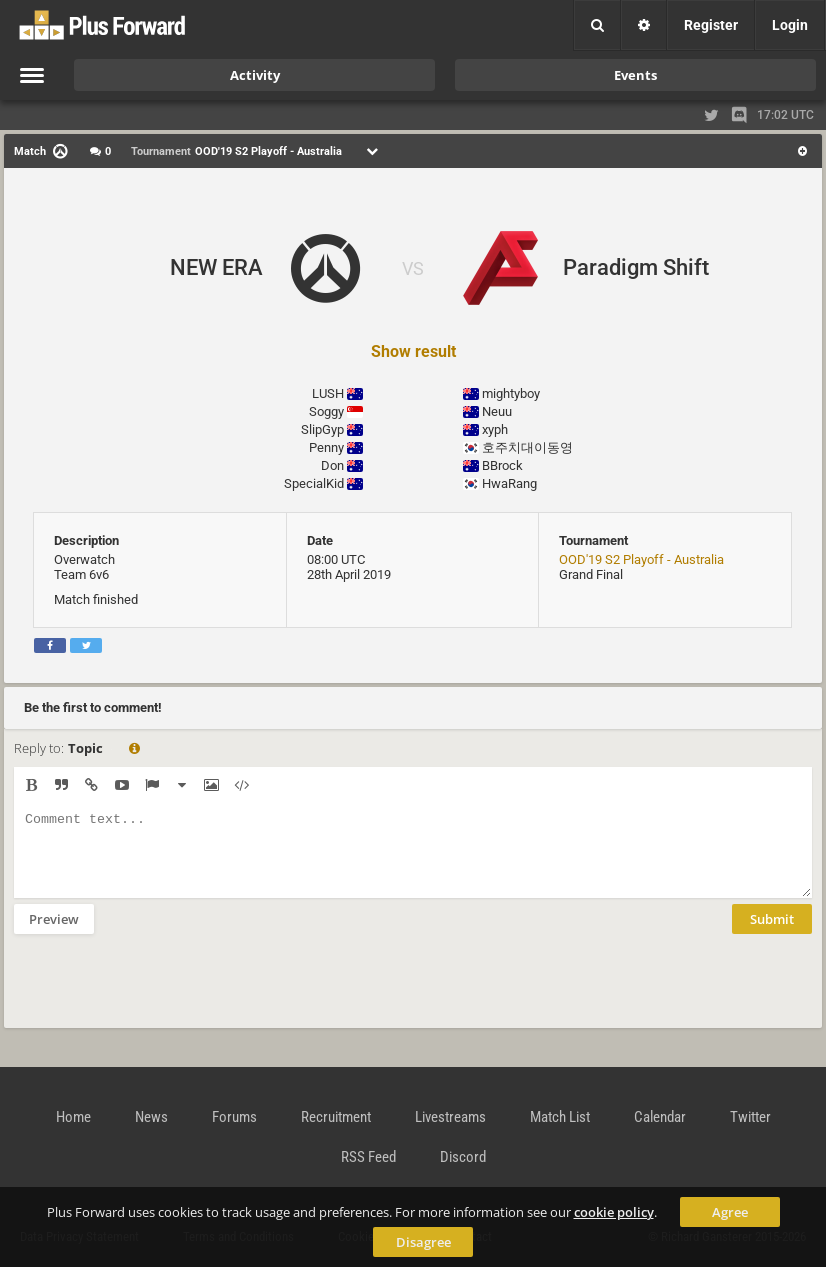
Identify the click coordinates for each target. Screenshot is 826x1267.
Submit (772, 934)
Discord (463, 1157)
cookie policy (614, 1212)
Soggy (326, 411)
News (151, 1117)
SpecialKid (314, 483)
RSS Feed (368, 1157)
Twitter (750, 1117)
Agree (730, 1212)
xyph (495, 429)
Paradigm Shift (636, 267)
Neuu (497, 411)
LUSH (328, 393)
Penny (326, 447)
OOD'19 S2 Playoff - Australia (641, 559)
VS (413, 268)
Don (332, 465)
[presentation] (166, 994)
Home (73, 1117)
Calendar (660, 1117)
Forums (234, 1117)
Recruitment (336, 1117)
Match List (560, 1117)
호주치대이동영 (527, 447)
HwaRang (509, 483)
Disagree (423, 1242)
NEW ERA (216, 267)
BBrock (502, 465)
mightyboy (511, 393)
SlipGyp (322, 429)
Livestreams (450, 1117)
